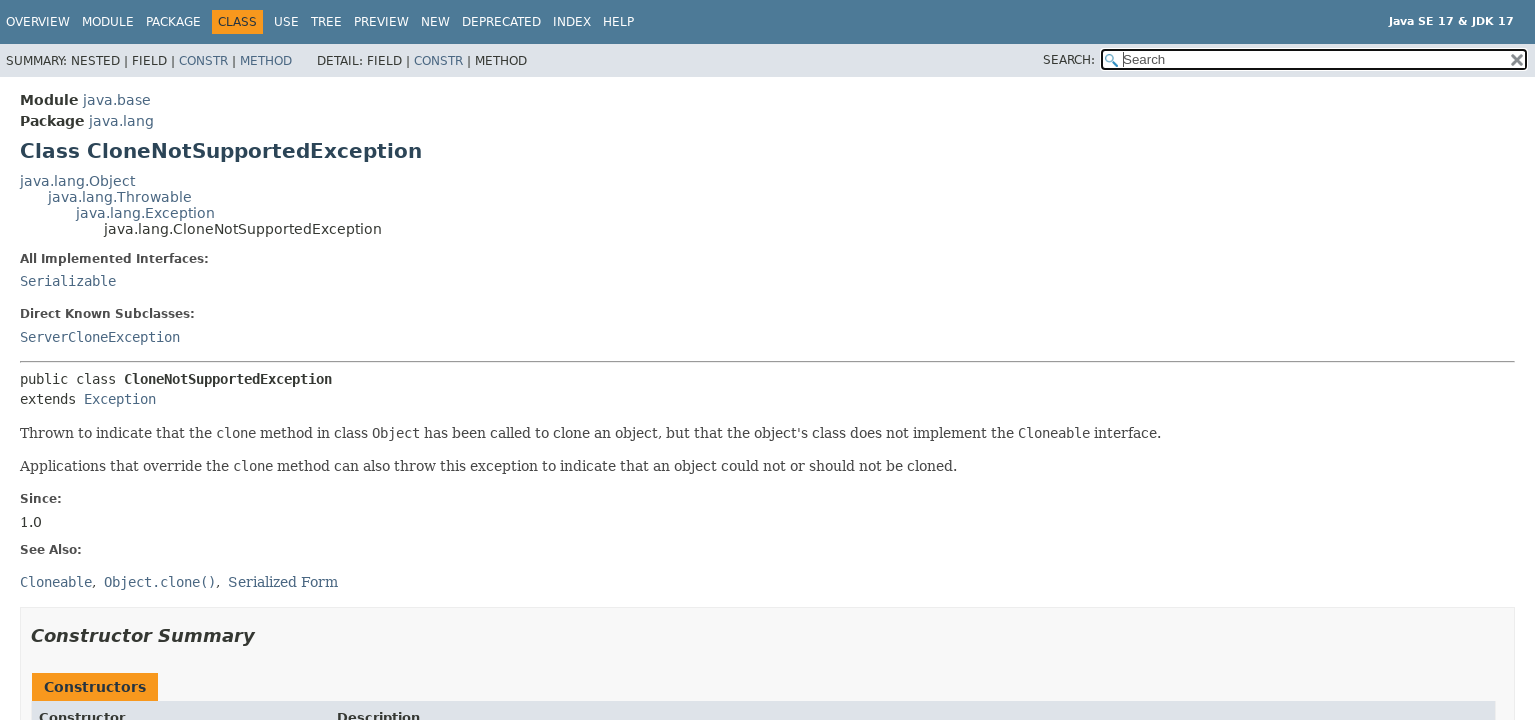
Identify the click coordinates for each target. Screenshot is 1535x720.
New (435, 22)
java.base (117, 100)
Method (266, 61)
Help (618, 22)
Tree (326, 22)
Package (173, 22)
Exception (120, 399)
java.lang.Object (77, 181)
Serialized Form (283, 582)
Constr (203, 61)
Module (108, 22)
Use (286, 22)
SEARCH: (1069, 60)
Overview (38, 22)
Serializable (68, 281)
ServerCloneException (100, 337)
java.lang (121, 121)
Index (572, 22)
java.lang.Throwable (120, 197)
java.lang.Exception (145, 213)
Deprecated (501, 22)
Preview (381, 22)
